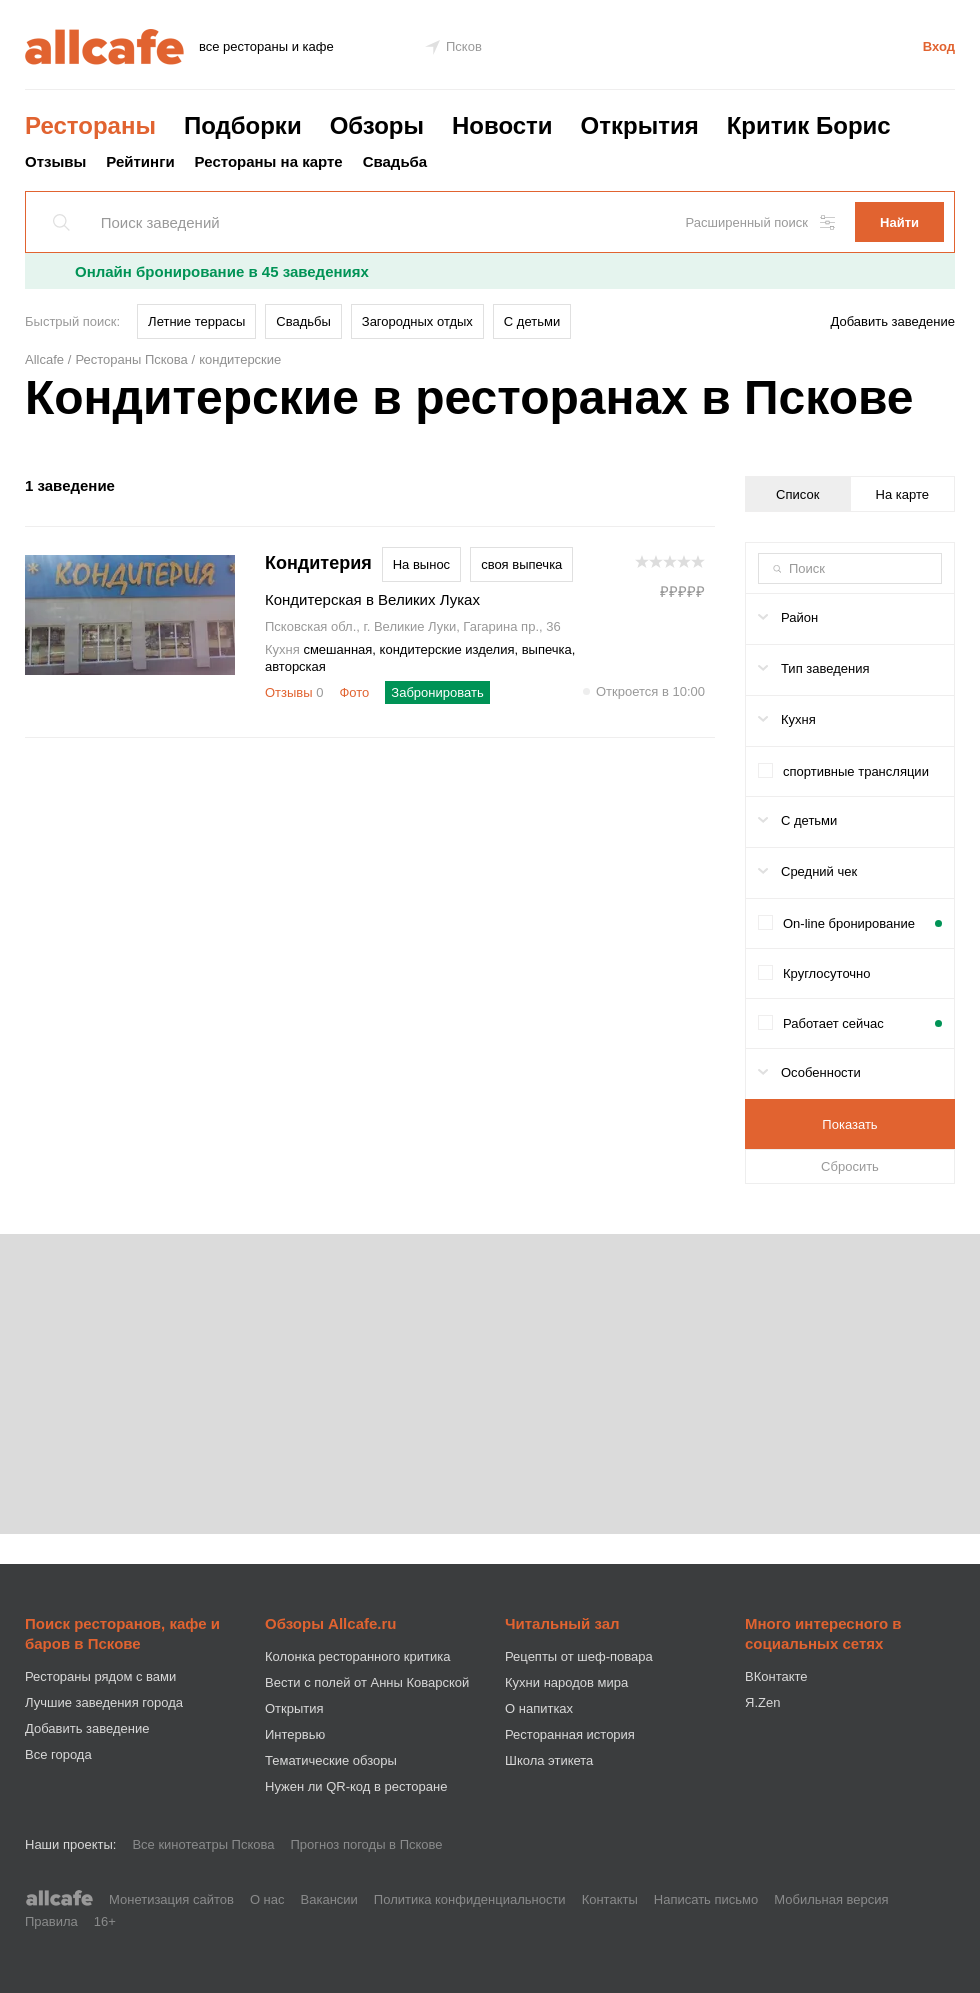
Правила (51, 1921)
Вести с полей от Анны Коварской (367, 1682)
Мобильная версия (831, 1899)
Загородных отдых (417, 321)
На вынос (421, 564)
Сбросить (850, 1166)
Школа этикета (549, 1760)
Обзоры (377, 125)
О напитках (539, 1708)
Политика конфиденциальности (470, 1899)
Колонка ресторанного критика (357, 1656)
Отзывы (55, 161)
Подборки (243, 125)
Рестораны (90, 125)
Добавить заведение (893, 321)
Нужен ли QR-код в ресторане (356, 1786)
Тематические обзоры (331, 1760)
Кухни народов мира (566, 1682)
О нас (267, 1899)
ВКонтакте (776, 1676)
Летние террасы (196, 321)
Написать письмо (706, 1899)
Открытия (640, 125)
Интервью (295, 1734)
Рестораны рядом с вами (100, 1676)
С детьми (532, 321)
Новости (502, 125)
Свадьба (395, 161)
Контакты (610, 1899)
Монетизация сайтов (171, 1899)
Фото (354, 692)
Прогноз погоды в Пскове (367, 1844)
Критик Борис (809, 125)
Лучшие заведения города (104, 1702)
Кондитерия (318, 564)
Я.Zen (762, 1702)
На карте (902, 494)
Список (797, 494)
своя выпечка (521, 564)
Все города (58, 1754)
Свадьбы (303, 321)
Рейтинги (140, 161)
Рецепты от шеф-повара (579, 1656)
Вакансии (329, 1899)
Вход (939, 46)
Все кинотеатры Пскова (203, 1844)
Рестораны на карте (269, 161)
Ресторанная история (570, 1734)
